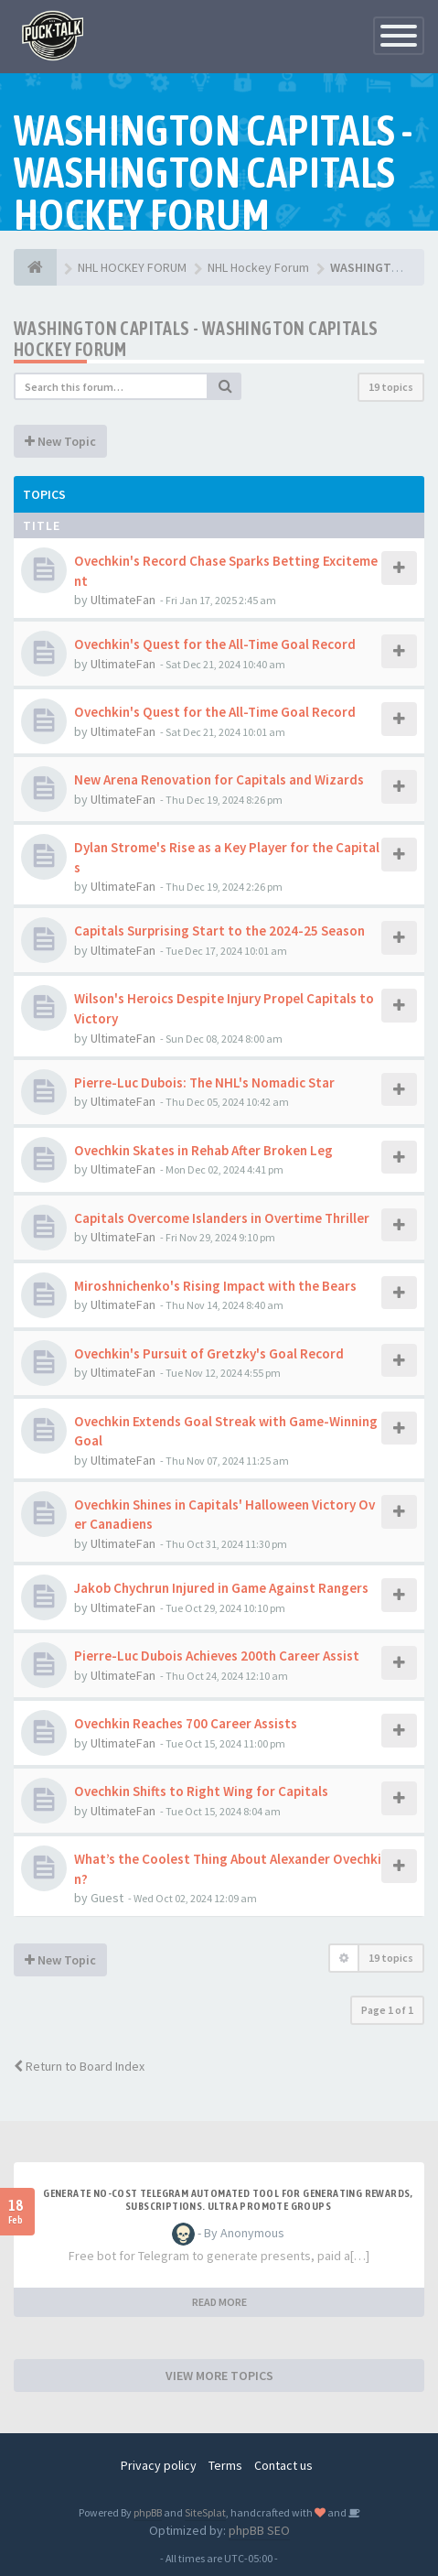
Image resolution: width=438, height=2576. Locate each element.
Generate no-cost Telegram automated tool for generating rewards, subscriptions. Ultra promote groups (228, 2200)
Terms (225, 2465)
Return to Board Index (79, 2066)
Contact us (283, 2465)
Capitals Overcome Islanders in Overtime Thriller (221, 1218)
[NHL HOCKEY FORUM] (35, 267)
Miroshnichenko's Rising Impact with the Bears (215, 1285)
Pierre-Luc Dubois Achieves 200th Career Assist (216, 1655)
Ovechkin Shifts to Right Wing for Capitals (201, 1791)
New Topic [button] (60, 441)
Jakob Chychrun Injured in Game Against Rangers (221, 1587)
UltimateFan (123, 599)
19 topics (391, 387)
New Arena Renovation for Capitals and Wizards (219, 779)
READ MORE (219, 2302)
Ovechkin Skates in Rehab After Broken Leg (203, 1150)
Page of (387, 2010)
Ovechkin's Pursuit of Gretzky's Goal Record (209, 1353)
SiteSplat (205, 2512)
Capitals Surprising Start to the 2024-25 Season (219, 930)
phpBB (148, 2512)
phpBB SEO (259, 2530)
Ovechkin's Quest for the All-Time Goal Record (215, 644)
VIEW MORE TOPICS (219, 2375)
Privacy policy (159, 2465)
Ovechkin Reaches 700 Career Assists (185, 1723)
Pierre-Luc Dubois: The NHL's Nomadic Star (204, 1082)
